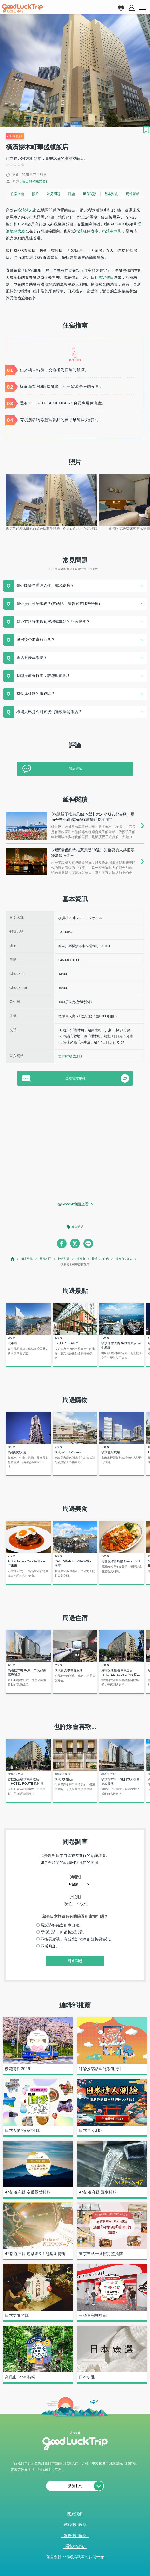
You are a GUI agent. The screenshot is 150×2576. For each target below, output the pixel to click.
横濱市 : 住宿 (100, 1258)
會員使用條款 (75, 2535)
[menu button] (142, 7)
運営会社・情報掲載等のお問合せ (75, 2557)
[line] (88, 1243)
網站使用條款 (75, 2525)
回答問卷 (75, 1961)
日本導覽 (27, 1258)
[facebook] (62, 1243)
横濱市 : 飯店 (124, 1258)
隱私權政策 (75, 2546)
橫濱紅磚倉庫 (86, 231)
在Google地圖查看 (73, 1204)
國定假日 (106, 277)
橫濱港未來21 (29, 210)
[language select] (121, 7)
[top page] (12, 1259)
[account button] (132, 8)
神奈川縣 (63, 1258)
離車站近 (77, 1227)
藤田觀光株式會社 (35, 181)
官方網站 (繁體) (70, 1056)
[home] (22, 8)
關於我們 (75, 2514)
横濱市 (80, 1258)
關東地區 (45, 1258)
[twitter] (75, 1243)
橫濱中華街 (112, 231)
